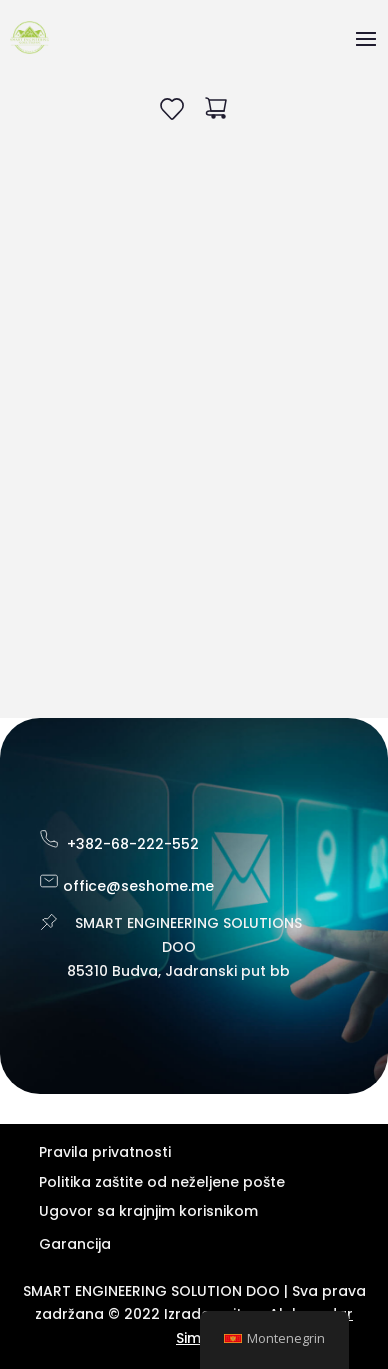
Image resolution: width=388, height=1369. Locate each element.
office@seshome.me (138, 886)
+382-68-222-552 (133, 844)
